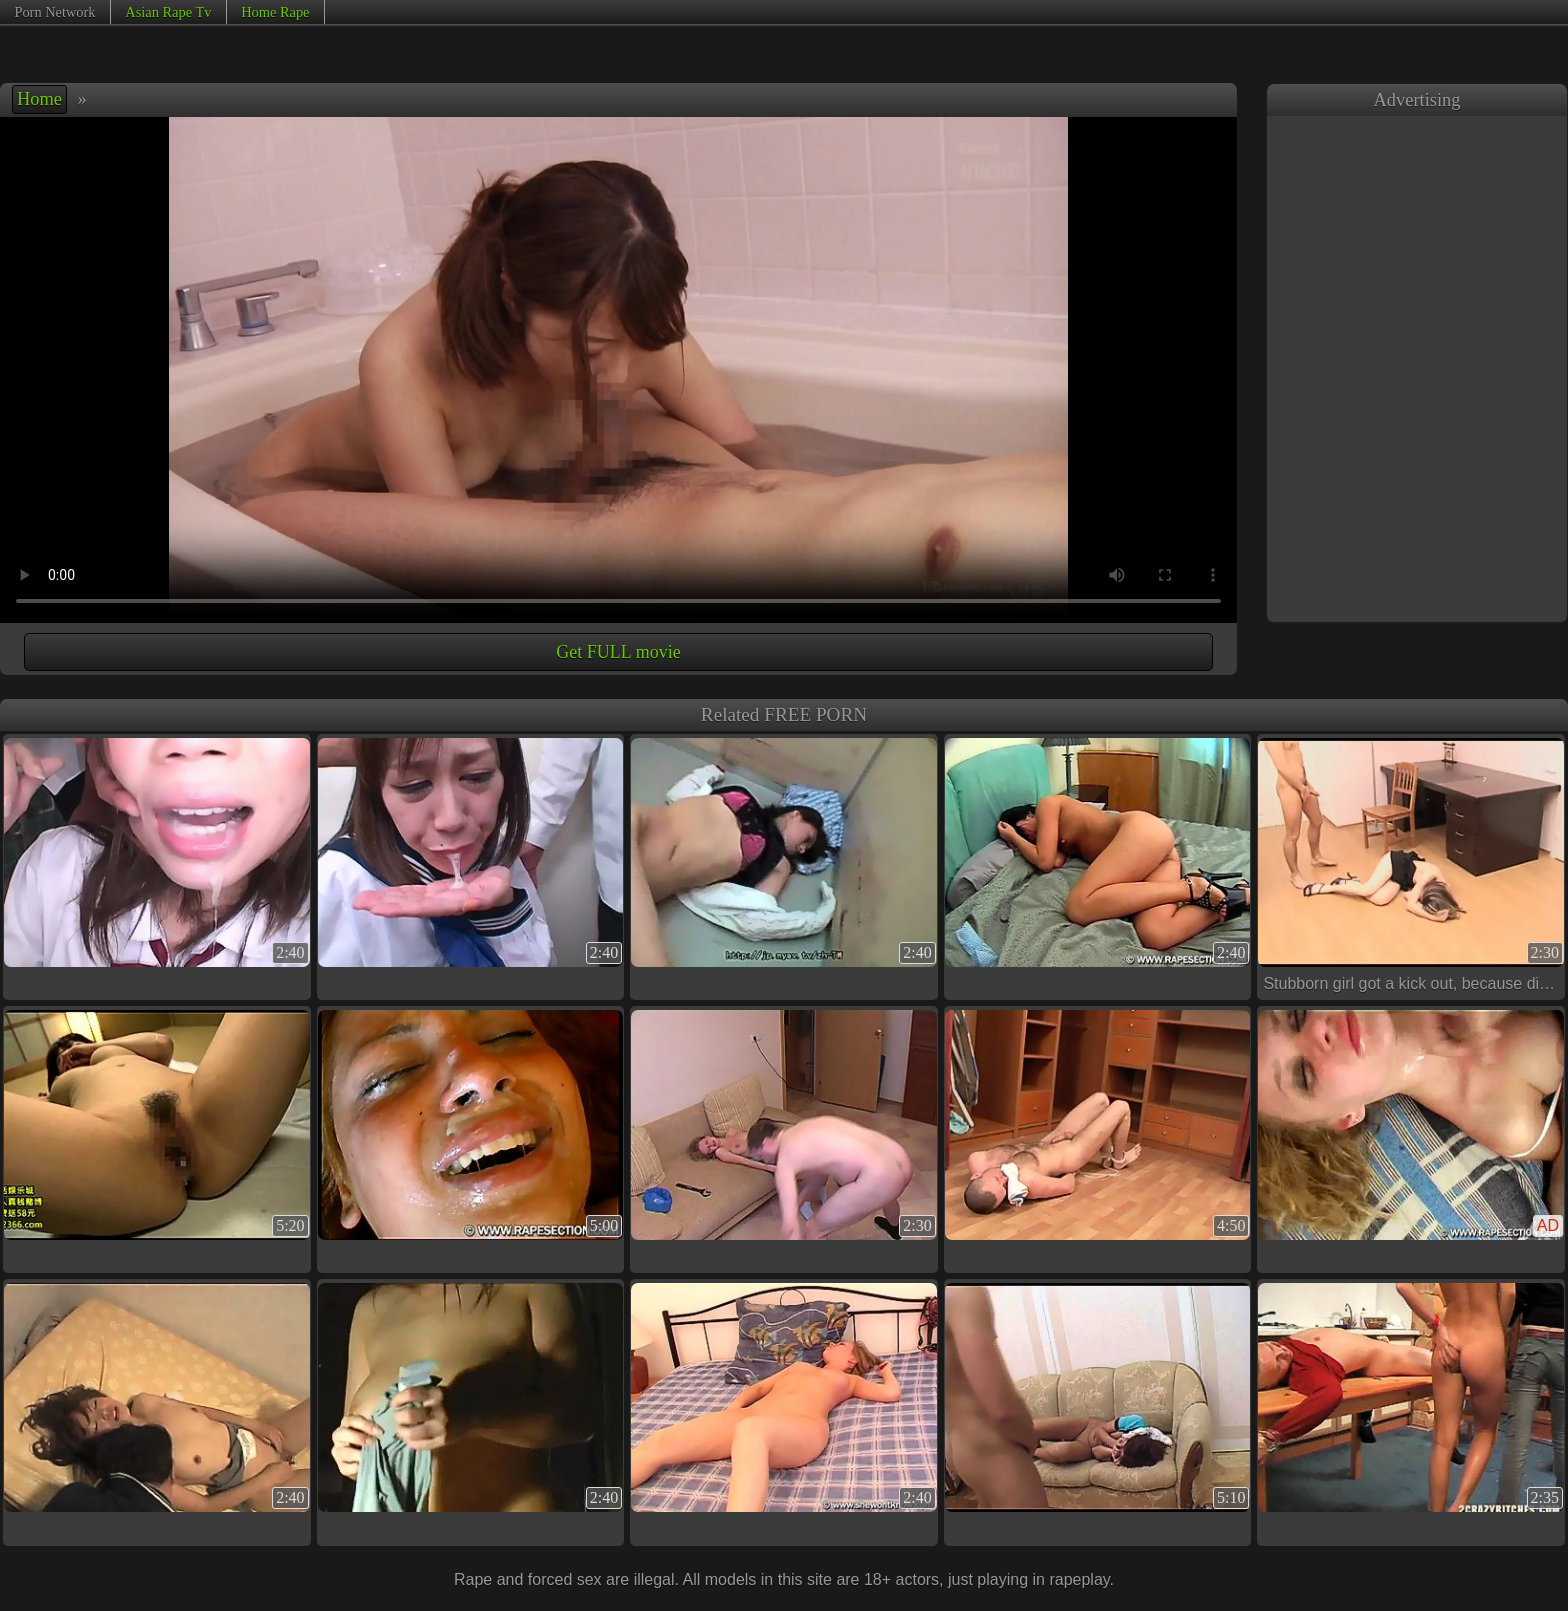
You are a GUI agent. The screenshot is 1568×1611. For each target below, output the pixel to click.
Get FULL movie (618, 652)
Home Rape (275, 12)
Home (39, 99)
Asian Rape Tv (168, 12)
